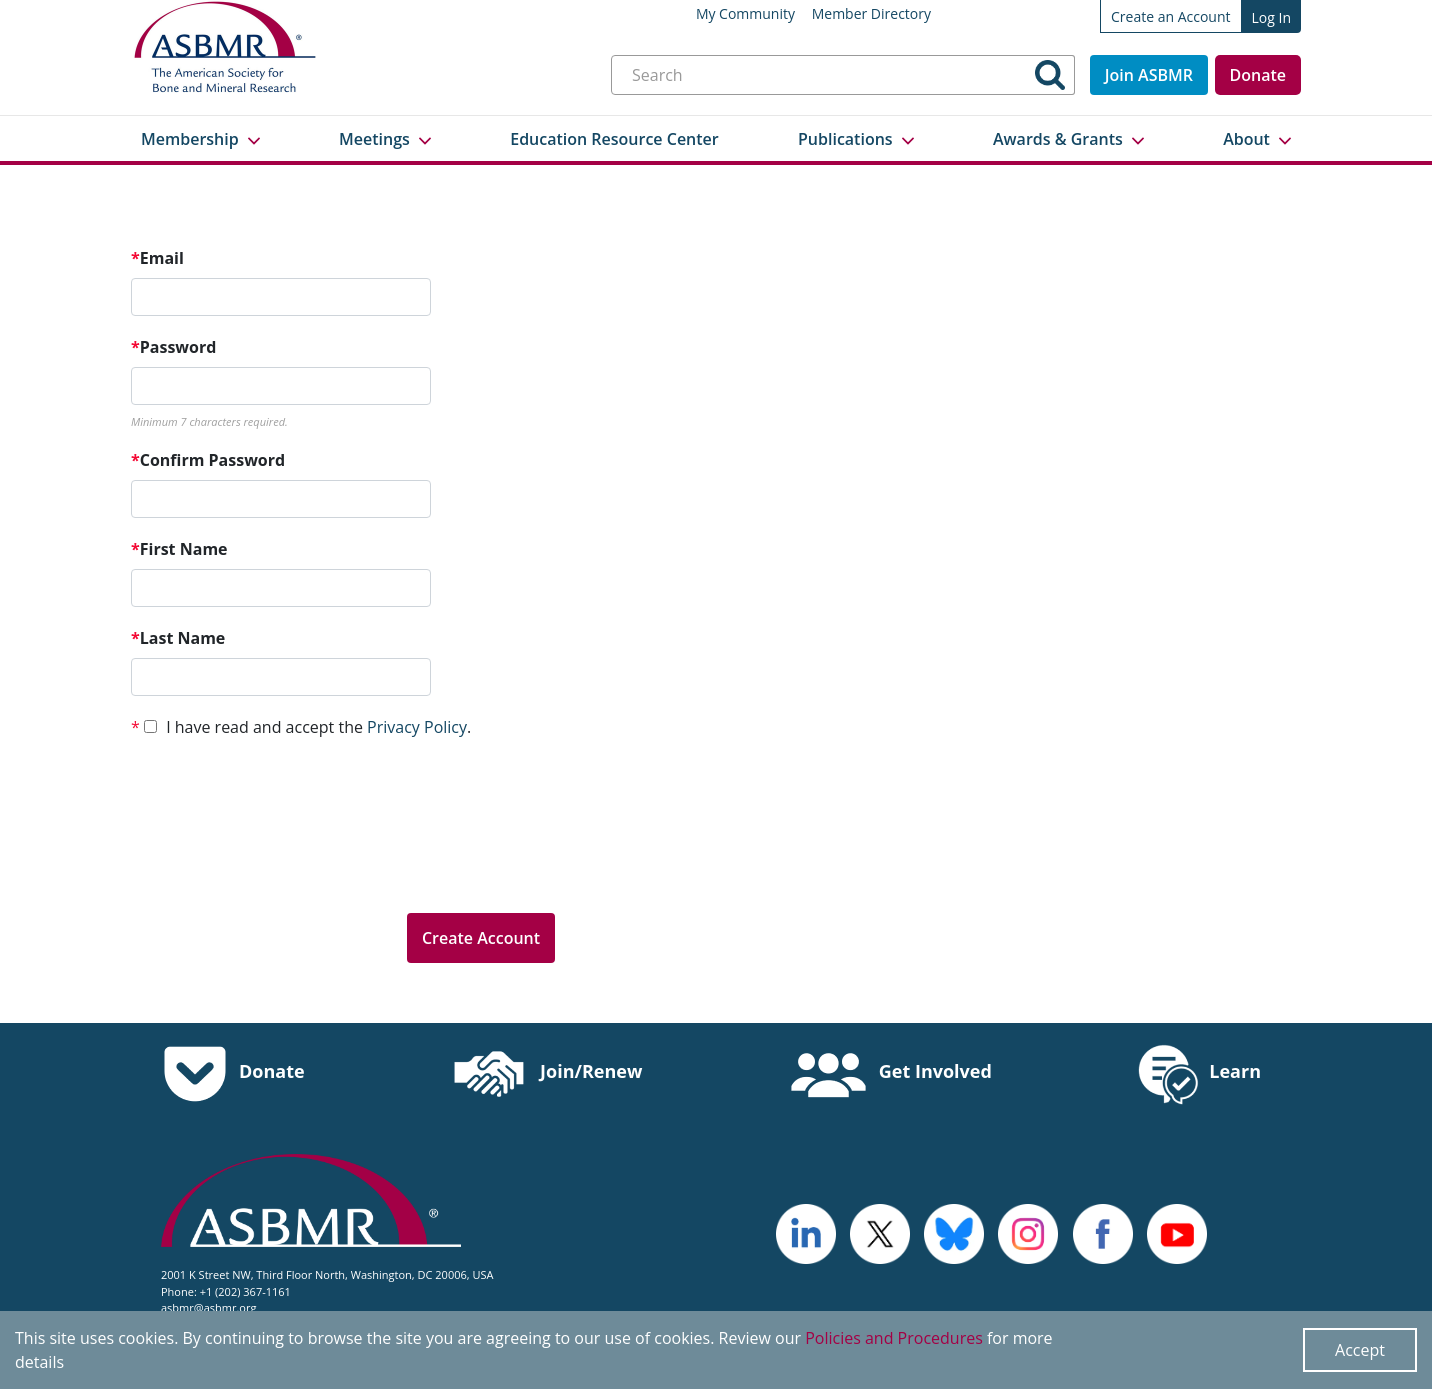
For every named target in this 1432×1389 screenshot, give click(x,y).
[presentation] (283, 858)
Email (157, 258)
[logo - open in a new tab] (806, 1232)
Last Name (178, 638)
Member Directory (871, 14)
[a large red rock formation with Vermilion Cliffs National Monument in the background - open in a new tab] (880, 1232)
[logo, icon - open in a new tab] (1177, 1232)
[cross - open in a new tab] (1103, 1232)
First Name (179, 549)
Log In (1271, 17)
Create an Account (1171, 16)
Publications (845, 139)
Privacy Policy (417, 727)
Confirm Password (208, 460)
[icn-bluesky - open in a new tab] (954, 1232)
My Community (745, 14)
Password (173, 347)
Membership (190, 139)
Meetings (374, 139)
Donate (1258, 75)
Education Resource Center (614, 139)
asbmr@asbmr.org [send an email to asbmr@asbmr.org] (208, 1307)
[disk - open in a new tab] (1028, 1232)
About (1246, 139)
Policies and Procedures (894, 1338)
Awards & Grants (1058, 139)
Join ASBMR (1149, 75)
